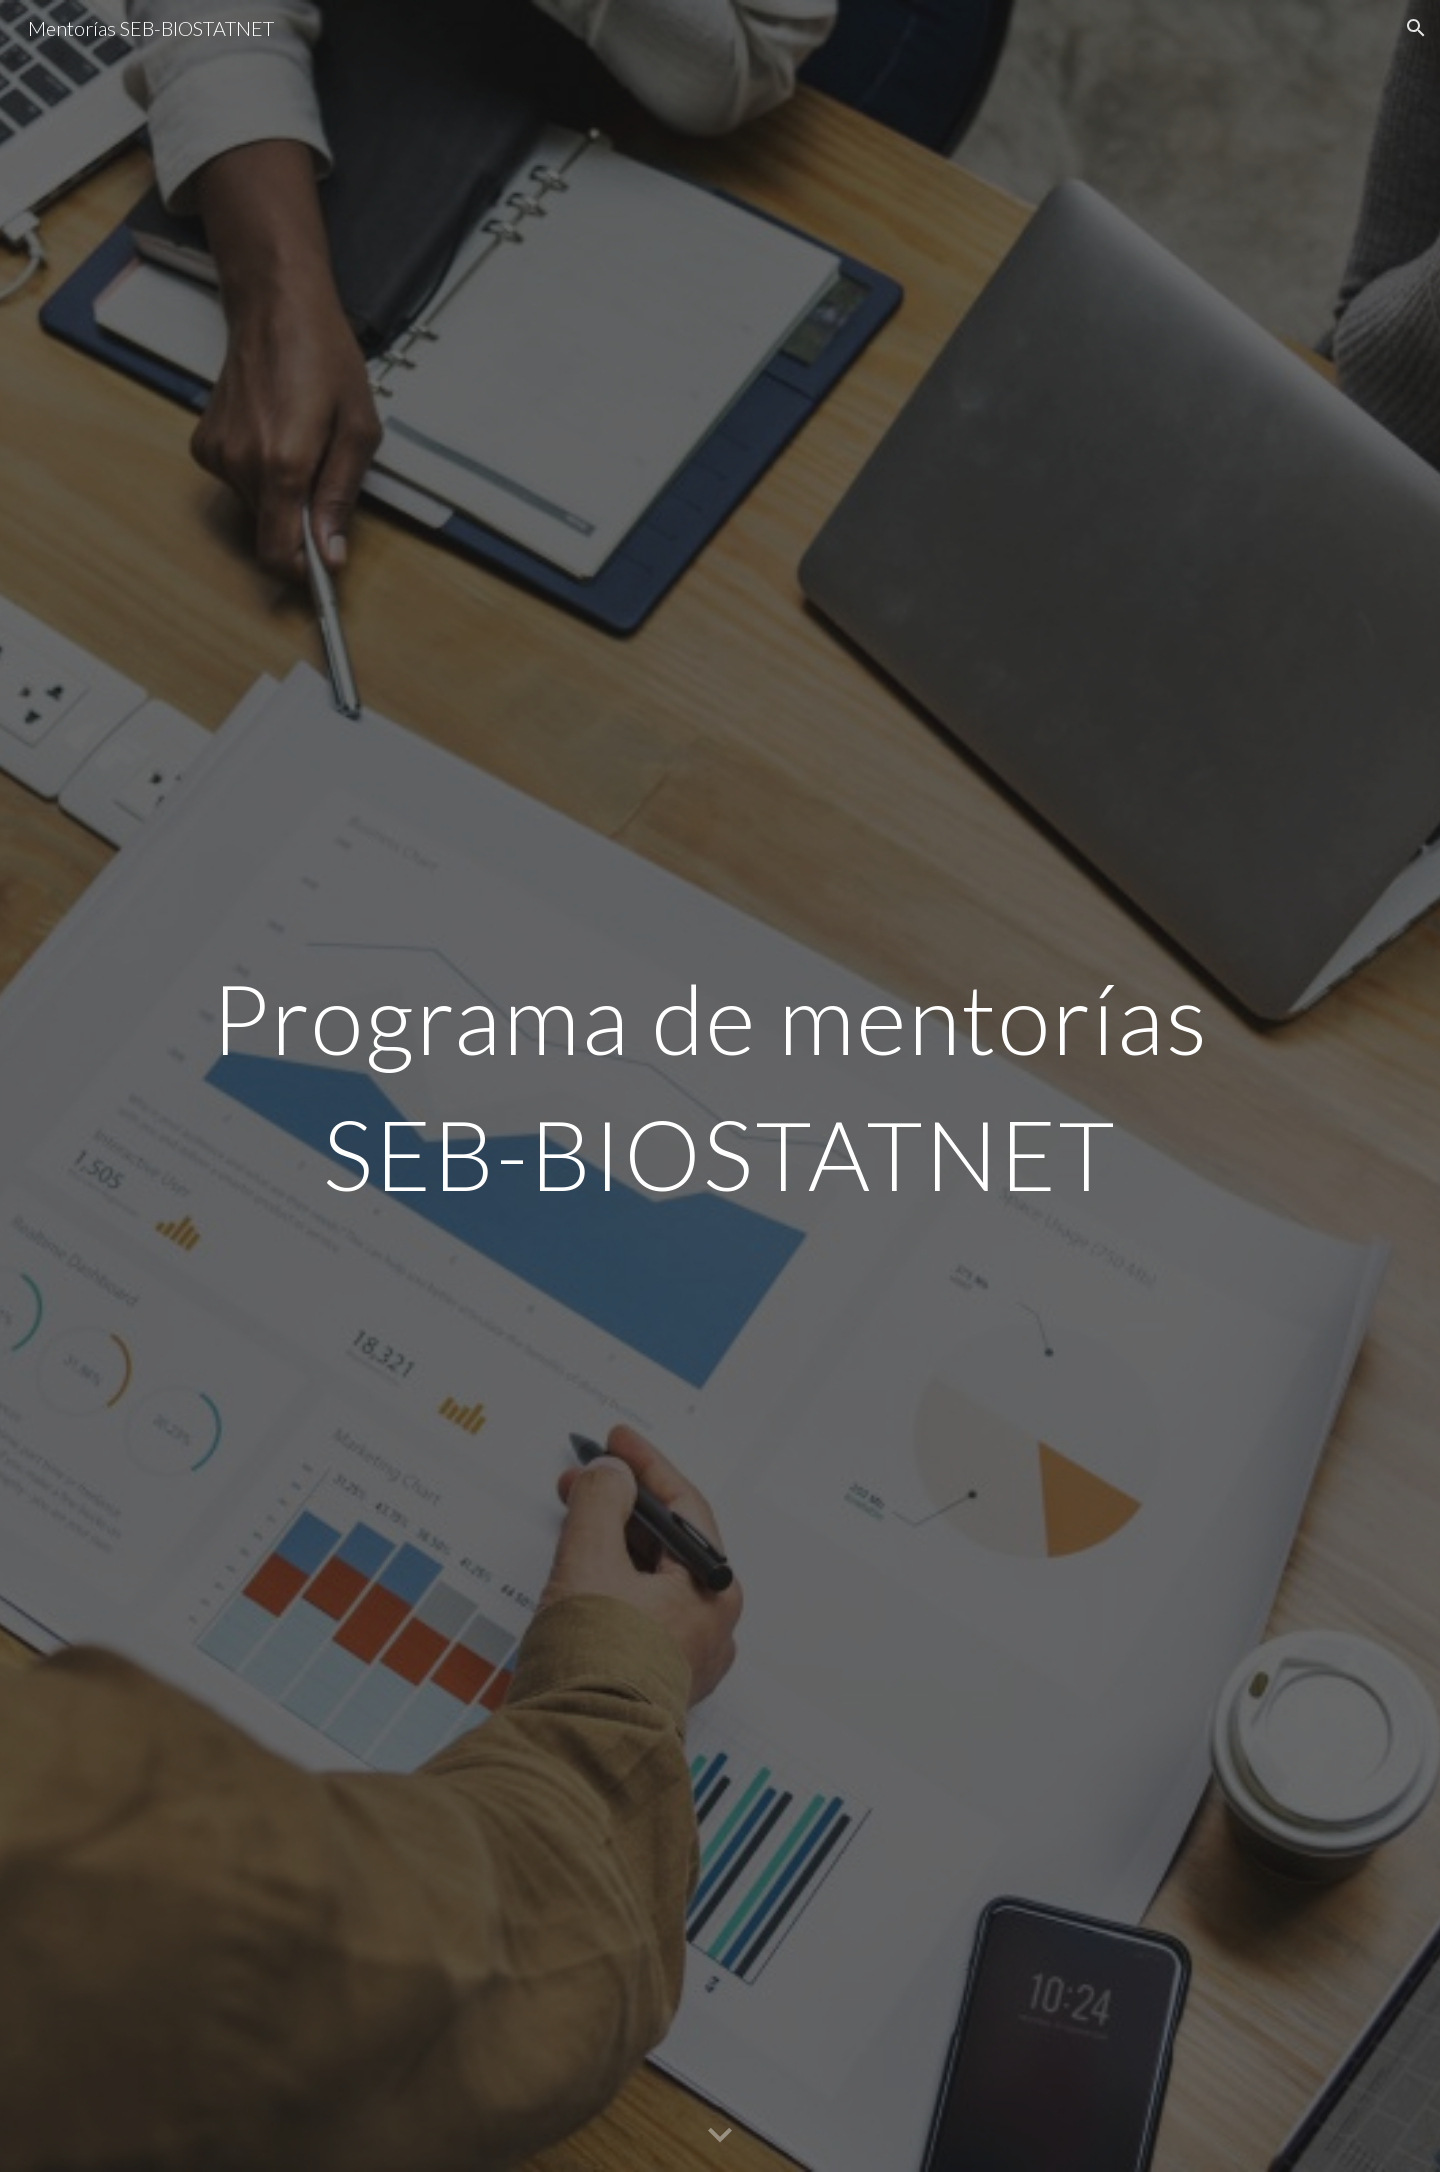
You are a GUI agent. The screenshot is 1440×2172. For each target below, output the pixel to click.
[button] (1416, 28)
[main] (720, 1086)
